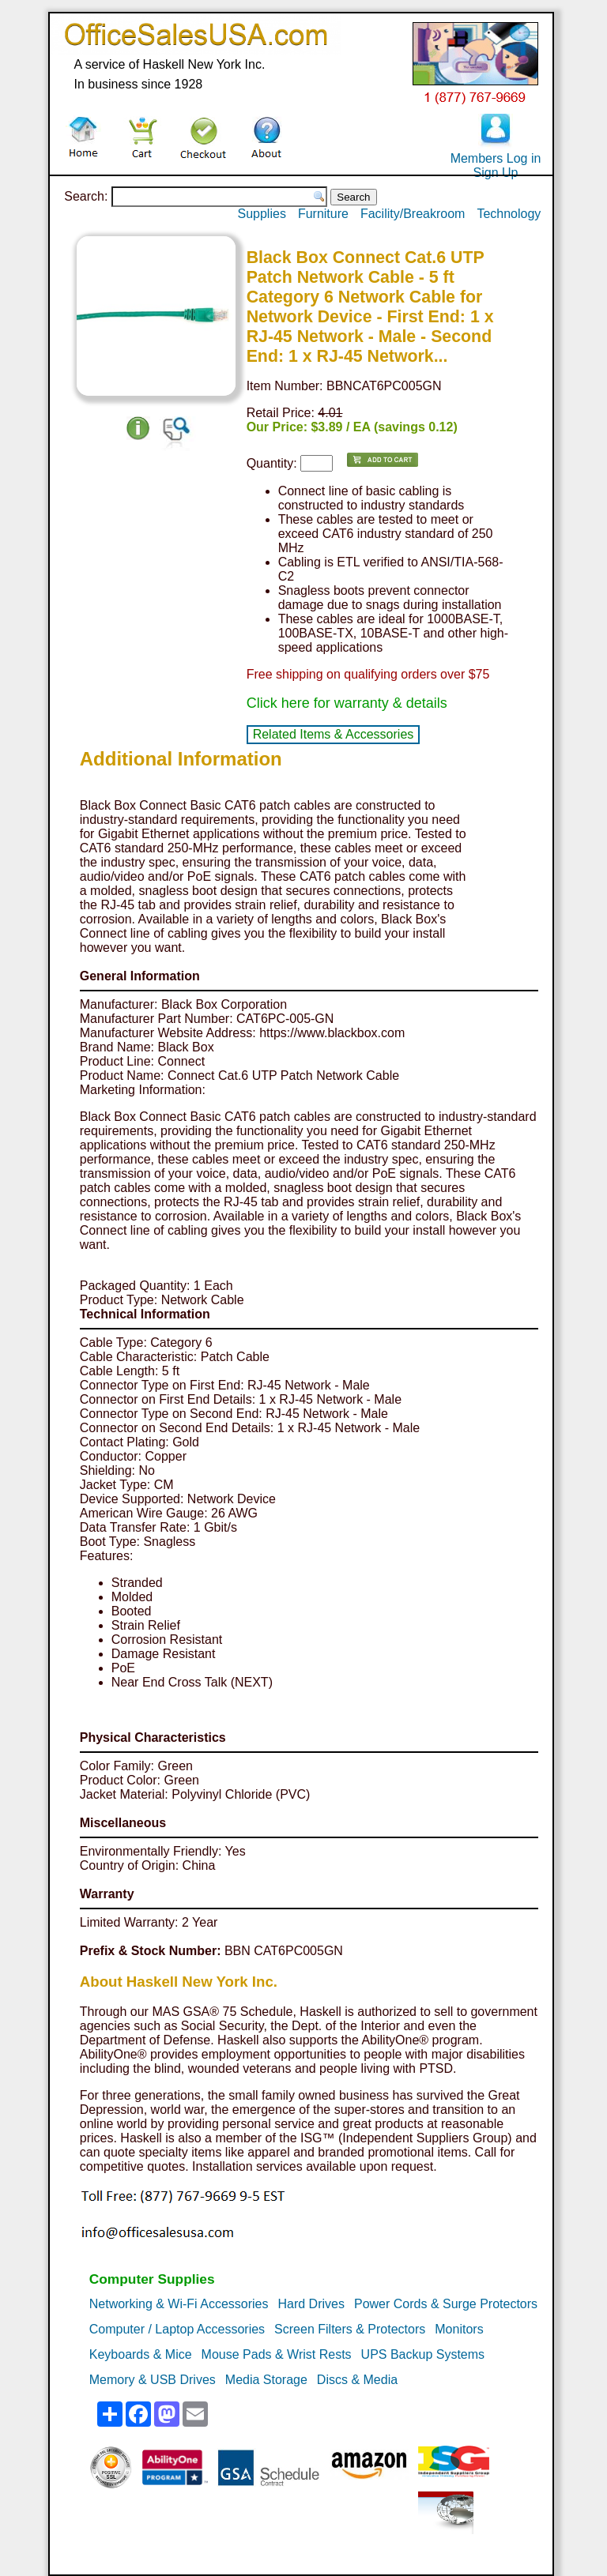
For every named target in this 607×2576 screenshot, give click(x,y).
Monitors (459, 2329)
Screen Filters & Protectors (349, 2329)
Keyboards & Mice (140, 2354)
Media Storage (266, 2379)
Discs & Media (357, 2379)
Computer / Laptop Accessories (177, 2329)
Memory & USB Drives (152, 2379)
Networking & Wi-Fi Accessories (179, 2304)
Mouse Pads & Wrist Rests (277, 2354)
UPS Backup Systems (423, 2354)
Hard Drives (310, 2304)
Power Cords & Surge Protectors (445, 2304)
